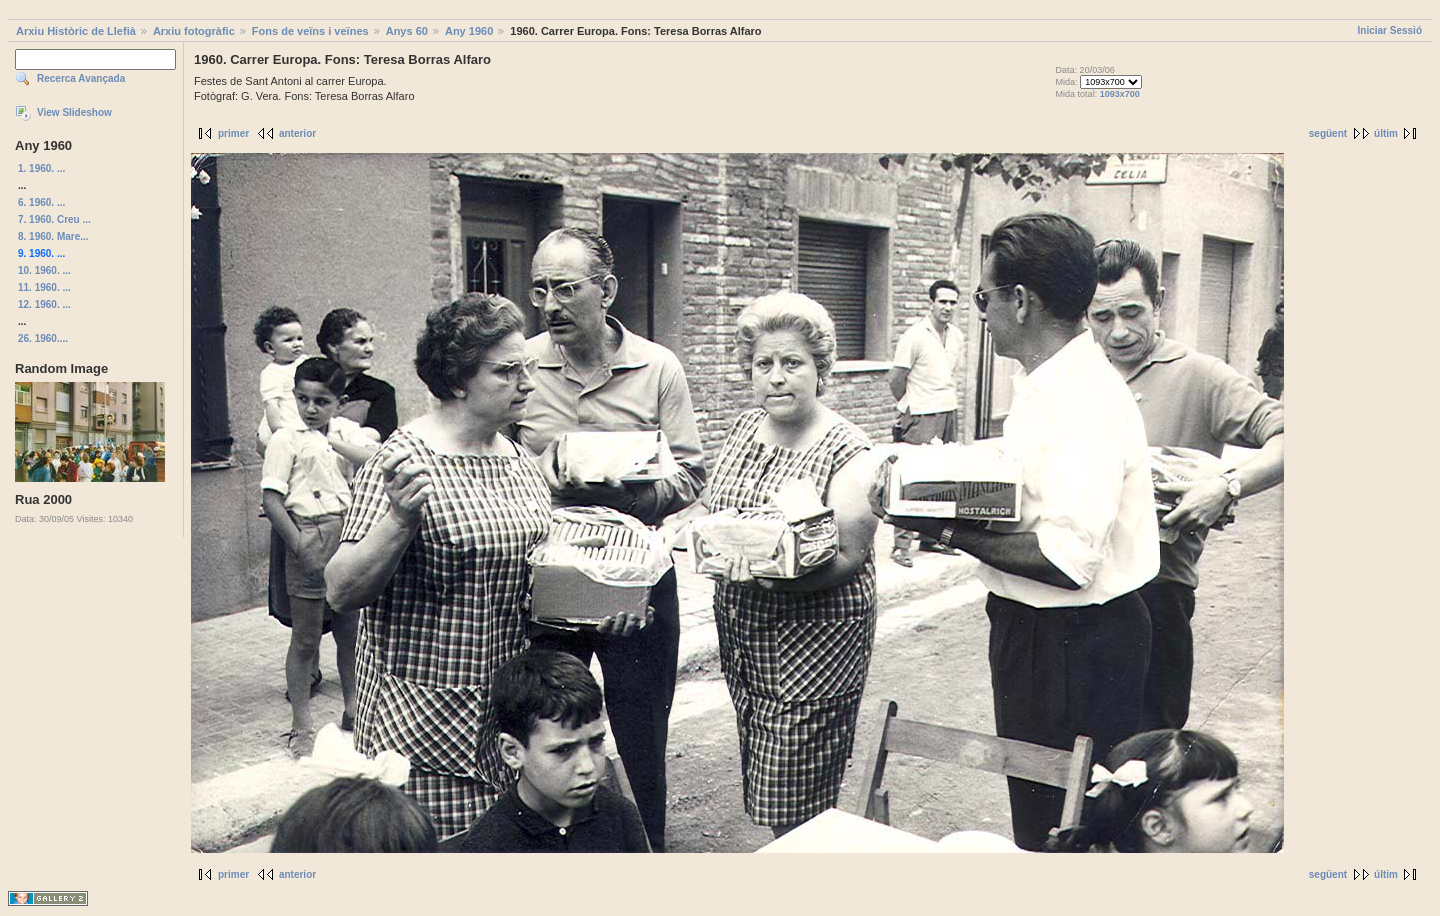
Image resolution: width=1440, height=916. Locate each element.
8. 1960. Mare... (53, 236)
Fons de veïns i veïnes (310, 31)
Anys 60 (407, 31)
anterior (297, 133)
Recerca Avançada (81, 78)
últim (1386, 133)
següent (1328, 133)
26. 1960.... (43, 338)
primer (233, 133)
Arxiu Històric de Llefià (76, 31)
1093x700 (1120, 94)
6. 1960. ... (41, 202)
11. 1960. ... (44, 287)
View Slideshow (74, 112)
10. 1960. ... (44, 270)
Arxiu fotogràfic (194, 31)
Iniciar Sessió (1390, 30)
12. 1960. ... (44, 304)
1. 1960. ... (41, 168)
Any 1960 (469, 31)
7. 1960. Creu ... (54, 219)
